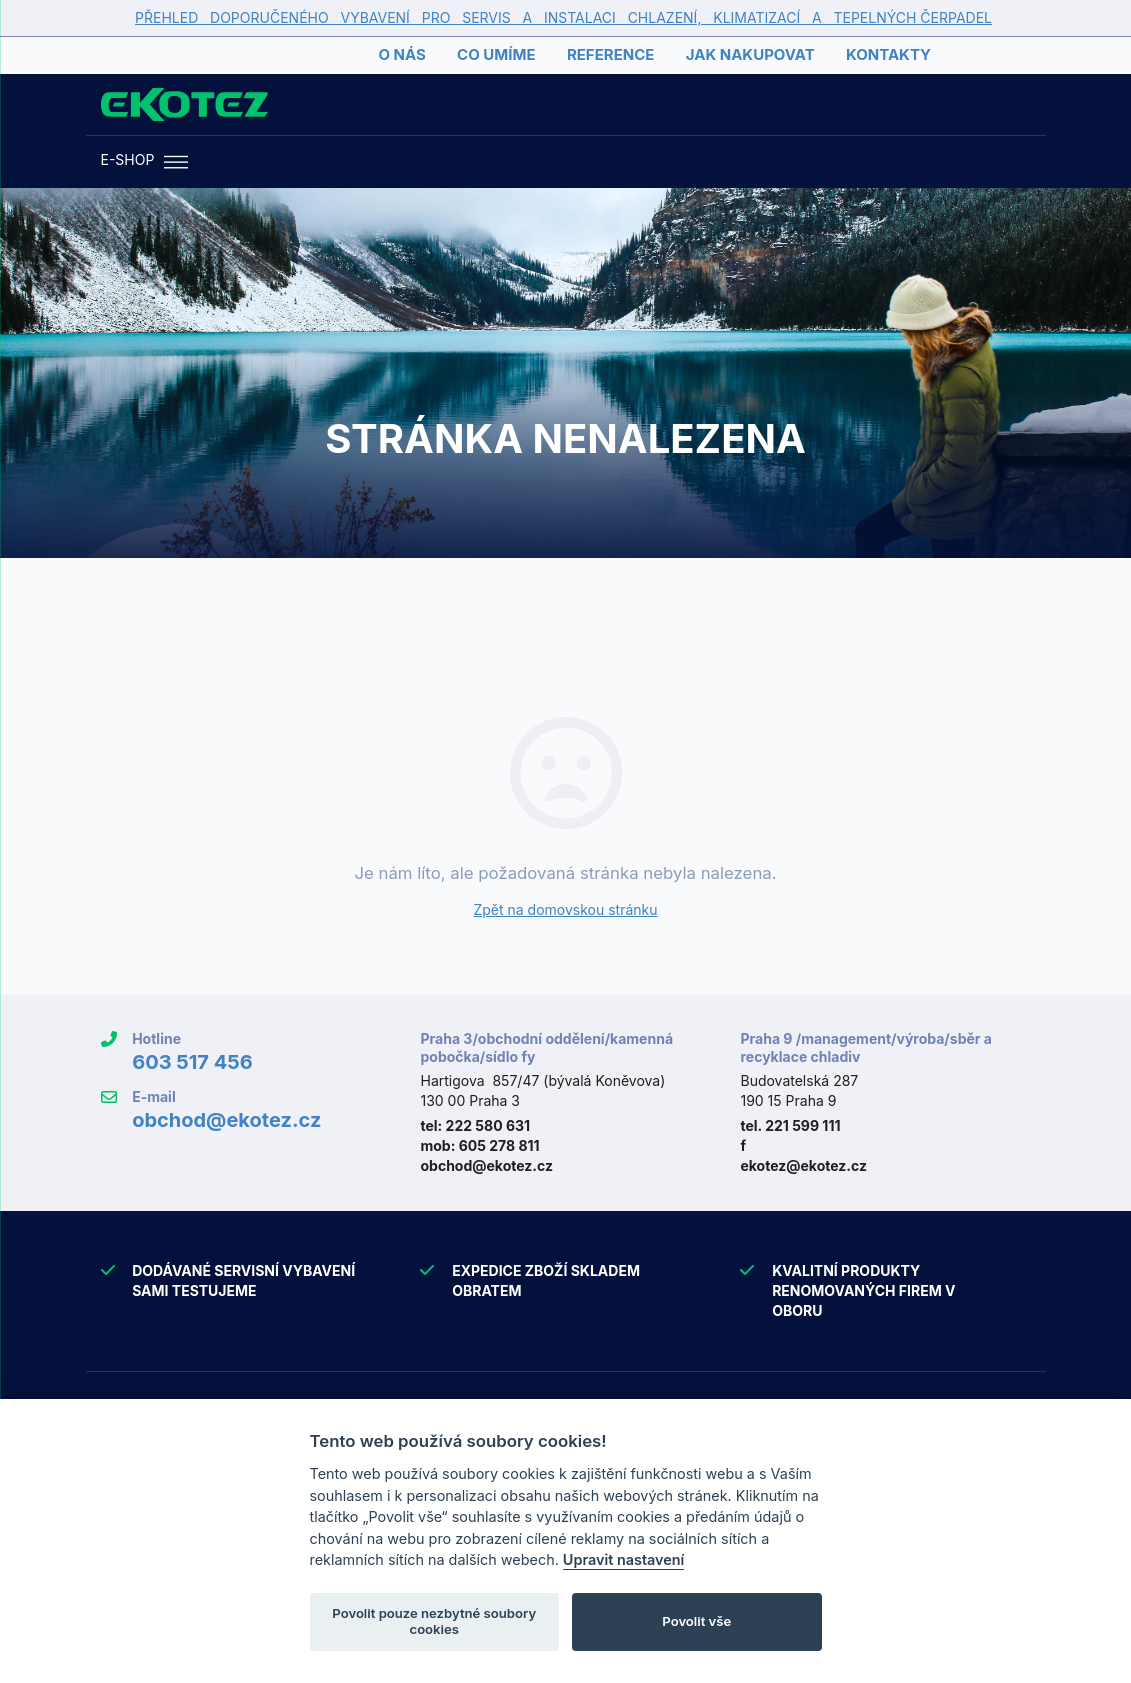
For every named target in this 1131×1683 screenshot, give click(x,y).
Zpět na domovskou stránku (565, 909)
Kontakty (888, 54)
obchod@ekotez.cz (226, 1120)
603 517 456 (192, 1062)
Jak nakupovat (750, 54)
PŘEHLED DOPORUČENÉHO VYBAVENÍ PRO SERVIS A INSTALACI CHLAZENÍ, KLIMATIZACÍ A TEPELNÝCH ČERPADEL (563, 17)
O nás (401, 54)
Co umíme (496, 54)
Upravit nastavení (624, 1559)
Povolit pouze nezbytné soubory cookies (434, 1621)
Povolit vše (696, 1621)
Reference (610, 54)
